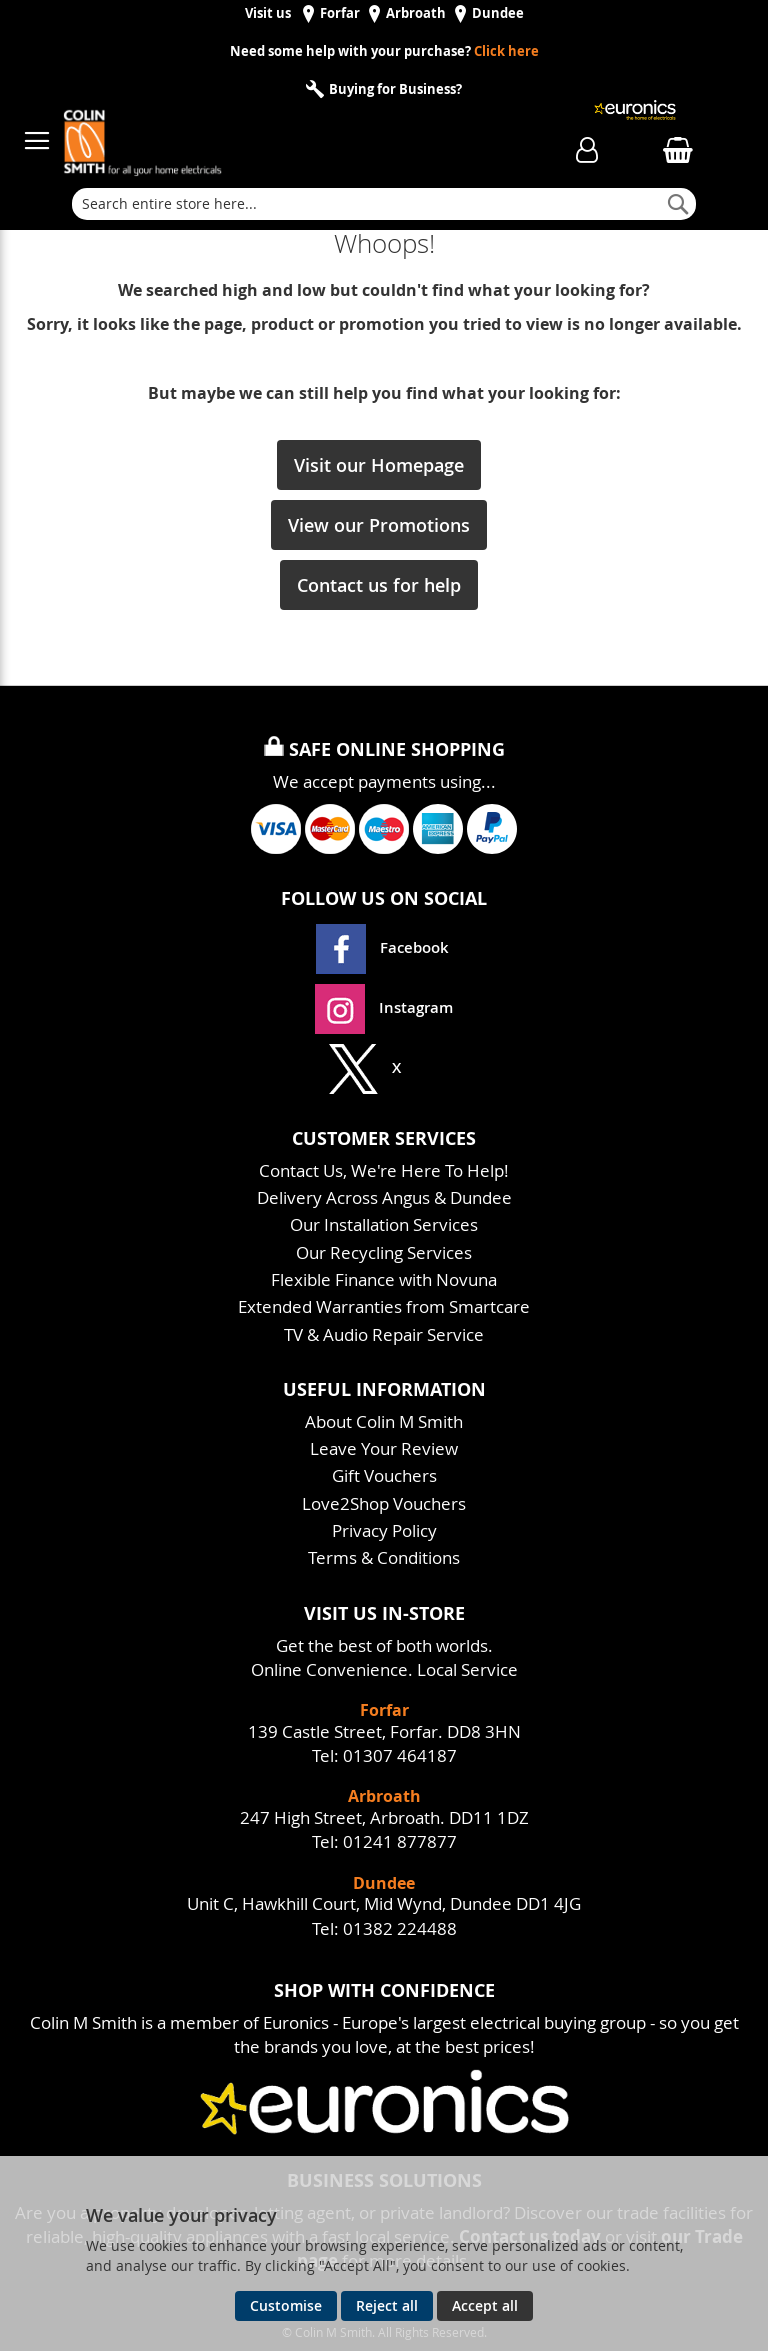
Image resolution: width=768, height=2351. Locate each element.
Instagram (384, 1007)
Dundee (498, 13)
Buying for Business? (394, 89)
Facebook (384, 947)
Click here (506, 51)
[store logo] (278, 131)
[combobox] (384, 204)
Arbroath (416, 13)
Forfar (340, 13)
